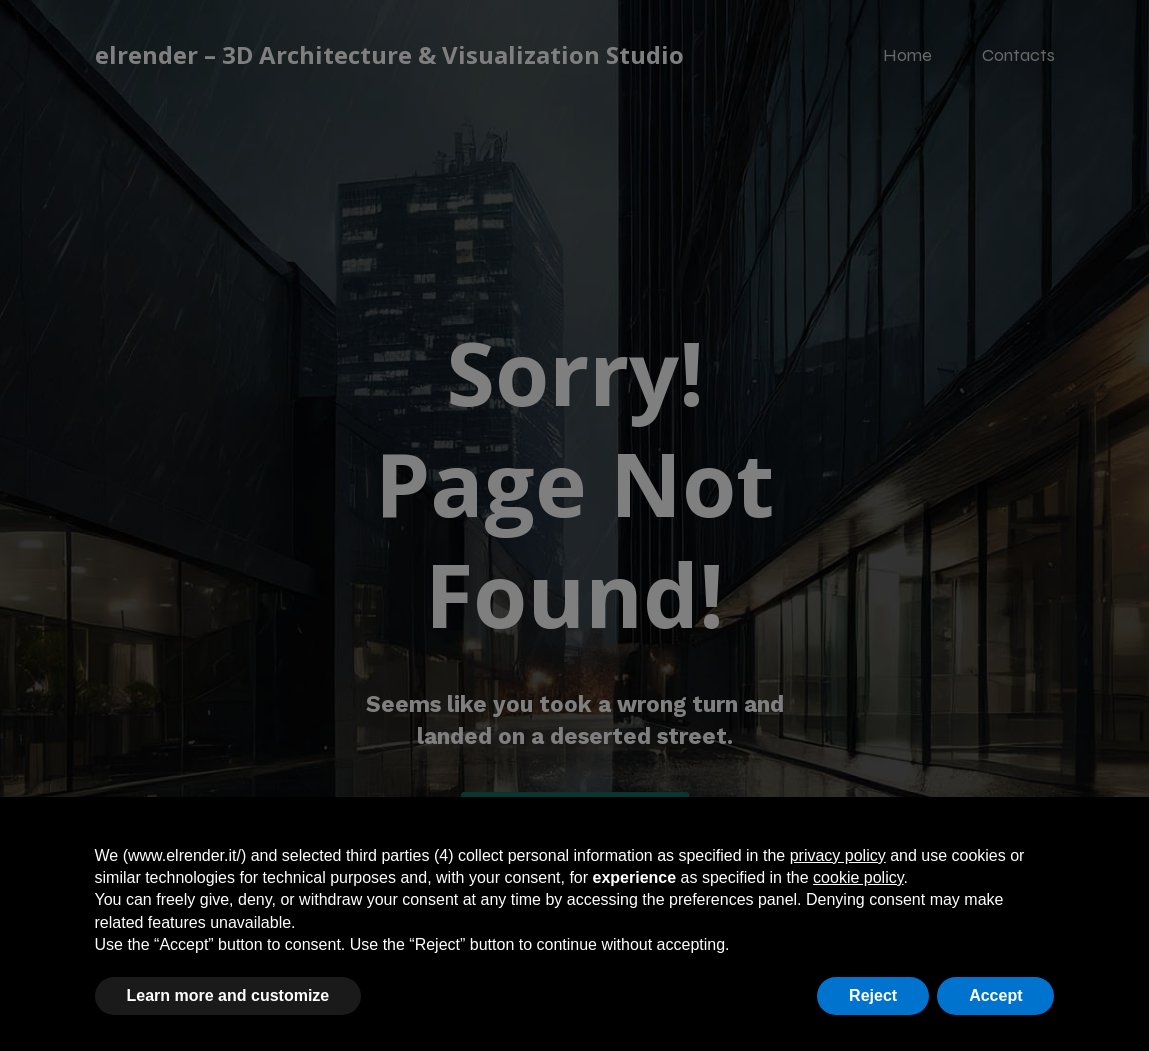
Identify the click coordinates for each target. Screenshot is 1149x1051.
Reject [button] (873, 995)
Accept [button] (995, 995)
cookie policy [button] (858, 877)
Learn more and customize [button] (228, 995)
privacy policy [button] (838, 855)
